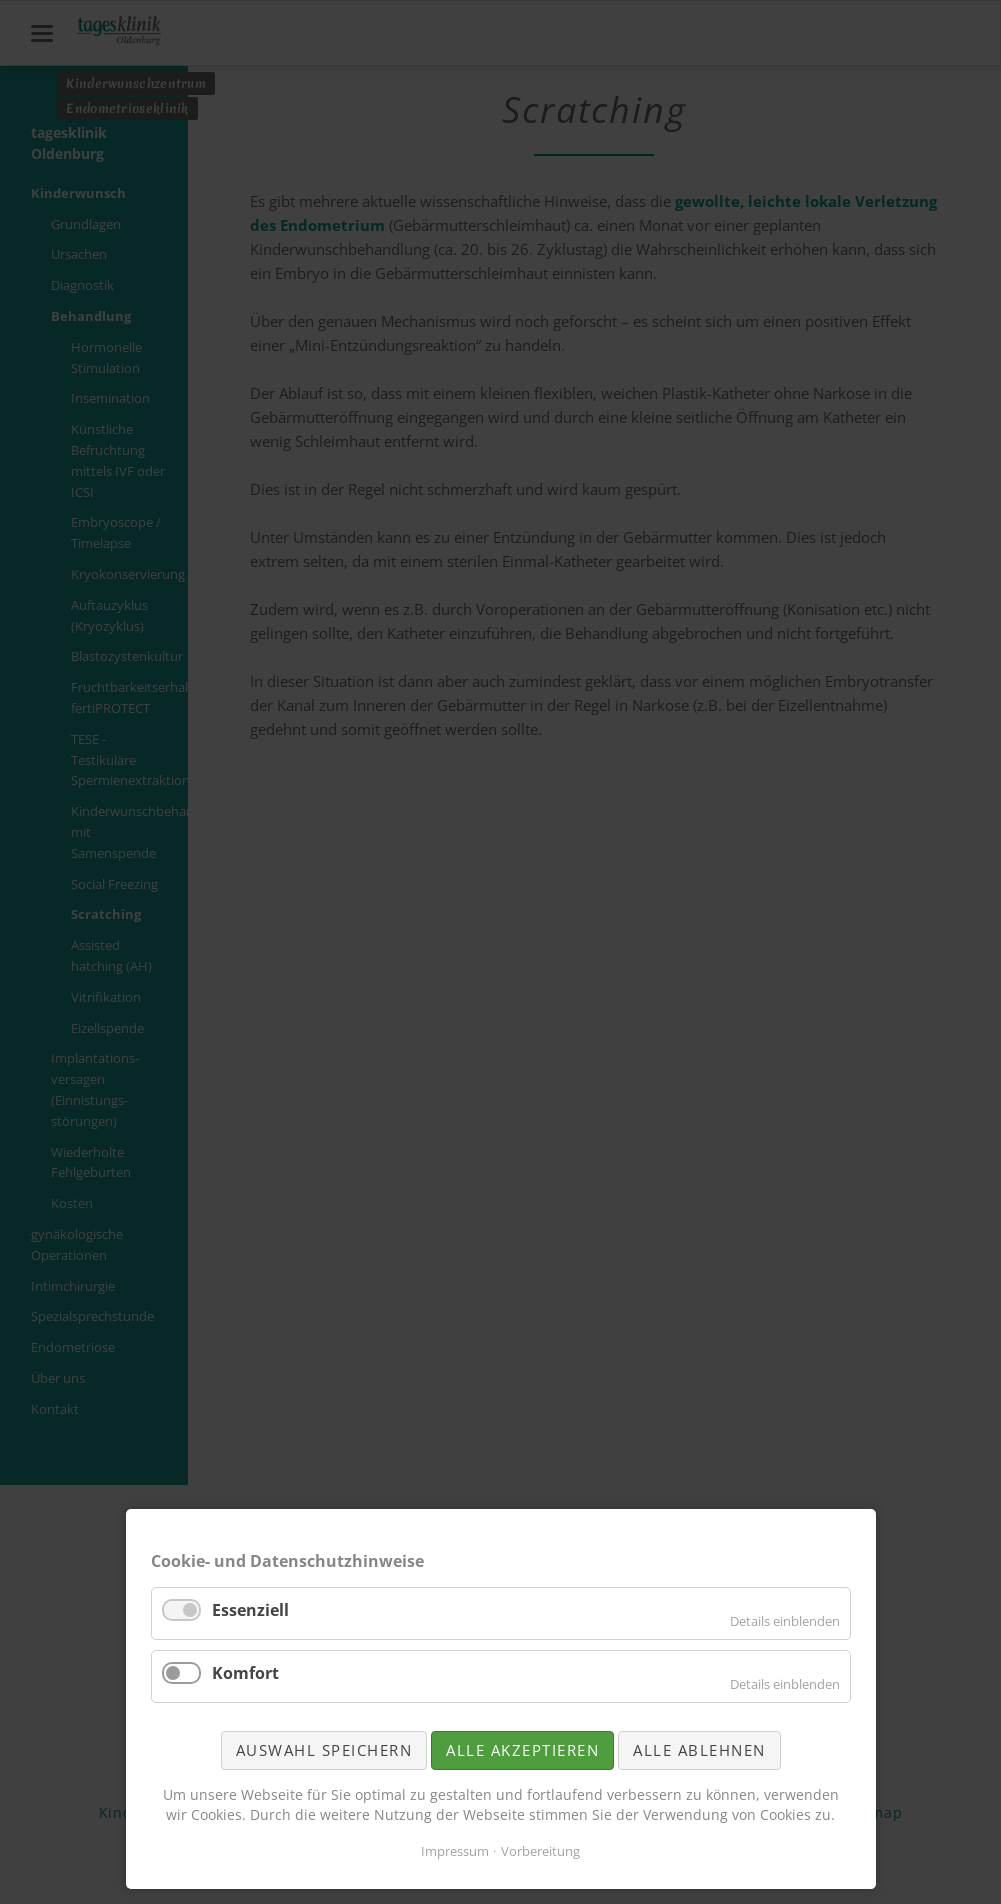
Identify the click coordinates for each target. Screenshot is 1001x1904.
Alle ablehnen (699, 1750)
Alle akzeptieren (522, 1750)
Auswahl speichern (324, 1750)
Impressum (455, 1851)
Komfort (245, 1673)
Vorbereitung (540, 1851)
